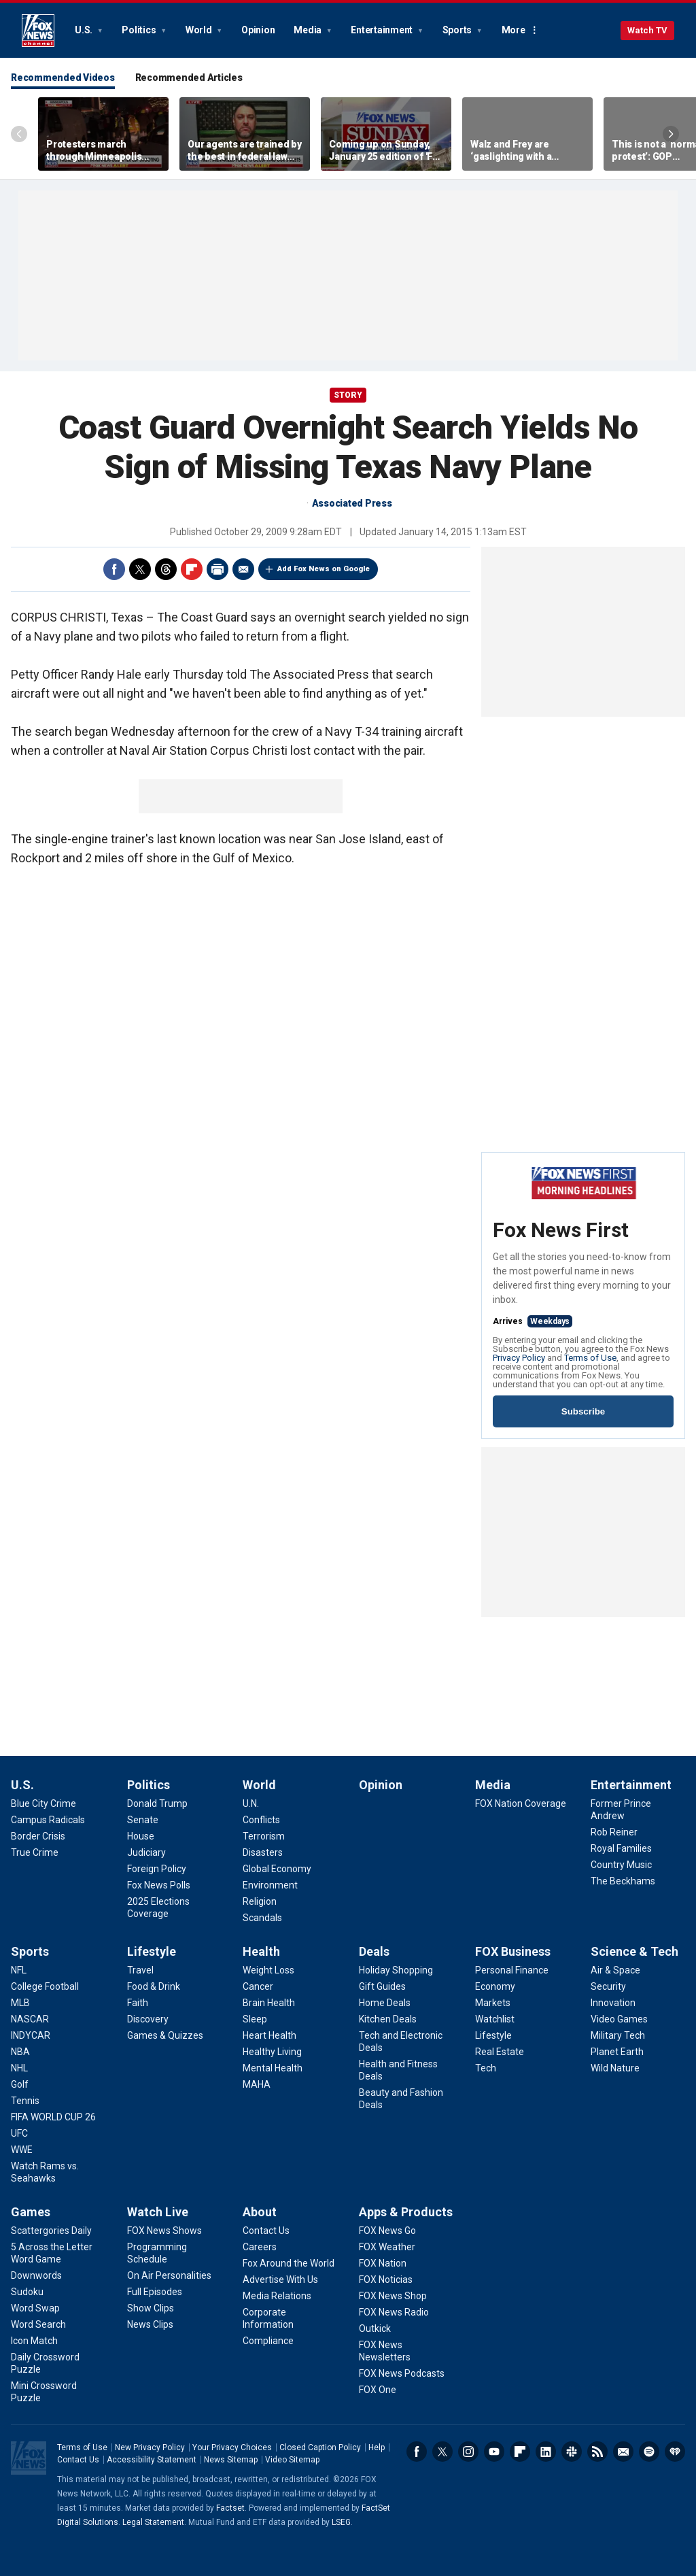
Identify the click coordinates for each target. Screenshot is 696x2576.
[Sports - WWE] (22, 2149)
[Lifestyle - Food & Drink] (153, 1986)
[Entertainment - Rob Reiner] (614, 1832)
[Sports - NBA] (20, 2051)
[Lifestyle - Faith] (137, 2002)
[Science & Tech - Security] (608, 1986)
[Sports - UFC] (19, 2133)
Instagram (468, 2451)
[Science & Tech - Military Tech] (618, 2035)
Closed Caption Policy (320, 2447)
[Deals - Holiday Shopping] (396, 1970)
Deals (374, 1951)
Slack (571, 2451)
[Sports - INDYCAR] (30, 2035)
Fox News (38, 30)
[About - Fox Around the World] (288, 2263)
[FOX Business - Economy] (495, 1986)
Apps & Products (406, 2212)
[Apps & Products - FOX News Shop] (393, 2295)
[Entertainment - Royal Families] (621, 1848)
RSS (597, 2451)
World (200, 29)
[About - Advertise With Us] (280, 2279)
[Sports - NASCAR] (30, 2019)
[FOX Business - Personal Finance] (512, 1970)
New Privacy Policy (150, 2447)
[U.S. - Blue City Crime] (43, 1803)
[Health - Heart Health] (269, 2035)
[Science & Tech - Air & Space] (615, 1970)
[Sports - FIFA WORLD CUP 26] (53, 2117)
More (513, 29)
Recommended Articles (189, 77)
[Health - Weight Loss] (268, 1970)
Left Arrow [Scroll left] (19, 134)
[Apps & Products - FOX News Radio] (394, 2312)
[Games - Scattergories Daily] (51, 2230)
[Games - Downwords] (36, 2275)
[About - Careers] (260, 2246)
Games (30, 2212)
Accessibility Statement (151, 2459)
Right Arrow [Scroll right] (671, 134)
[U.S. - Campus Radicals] (48, 1819)
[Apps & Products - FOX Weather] (387, 2246)
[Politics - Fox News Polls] (158, 1885)
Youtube (494, 2451)
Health (261, 1951)
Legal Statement (153, 2522)
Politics (140, 29)
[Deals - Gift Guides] (382, 1986)
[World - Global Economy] (277, 1868)
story (348, 395)
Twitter (140, 569)
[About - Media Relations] (277, 2295)
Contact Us (78, 2459)
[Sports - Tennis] (25, 2100)
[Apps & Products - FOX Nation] (382, 2263)
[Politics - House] (140, 1836)
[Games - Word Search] (38, 2324)
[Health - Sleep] (255, 2019)
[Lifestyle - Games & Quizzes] (165, 2035)
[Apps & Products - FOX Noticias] (386, 2279)
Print (217, 569)
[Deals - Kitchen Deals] (388, 2019)
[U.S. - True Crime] (34, 1852)
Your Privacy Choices (232, 2447)
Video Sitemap (292, 2459)
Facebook (114, 569)
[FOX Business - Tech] (485, 2068)
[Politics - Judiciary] (146, 1852)
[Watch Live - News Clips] (150, 2324)
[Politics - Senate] (142, 1819)
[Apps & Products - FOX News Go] (387, 2230)
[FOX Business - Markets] (492, 2002)
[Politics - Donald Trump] (157, 1803)
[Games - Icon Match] (34, 2340)
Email (243, 569)
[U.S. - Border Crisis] (38, 1836)
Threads (166, 569)
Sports (458, 29)
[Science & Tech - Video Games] (619, 2019)
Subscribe (583, 1411)
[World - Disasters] (263, 1852)
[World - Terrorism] (264, 1836)
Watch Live (157, 2212)
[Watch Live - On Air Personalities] (169, 2275)
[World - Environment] (270, 1885)
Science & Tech (634, 1951)
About (260, 2212)
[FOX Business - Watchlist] (495, 2019)
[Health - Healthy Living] (272, 2051)
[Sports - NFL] (19, 1970)
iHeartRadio (675, 2451)
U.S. (84, 29)
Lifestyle (151, 1951)
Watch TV (647, 30)
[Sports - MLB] (20, 2002)
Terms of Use (590, 1358)
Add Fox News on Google (323, 568)
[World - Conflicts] (261, 1819)
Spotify (649, 2451)
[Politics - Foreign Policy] (156, 1868)
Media (309, 29)
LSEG (341, 2522)
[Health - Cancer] (258, 1986)
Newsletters (623, 2451)
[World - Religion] (260, 1901)
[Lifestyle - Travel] (140, 1970)
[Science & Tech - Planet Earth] (617, 2051)
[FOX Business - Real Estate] (499, 2051)
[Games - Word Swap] (35, 2308)
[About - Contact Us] (266, 2230)
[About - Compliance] (268, 2340)
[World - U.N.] (251, 1803)
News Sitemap (231, 2459)
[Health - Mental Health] (272, 2068)
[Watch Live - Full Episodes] (154, 2291)
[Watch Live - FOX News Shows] (164, 2230)
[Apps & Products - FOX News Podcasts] (402, 2373)
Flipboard (192, 569)
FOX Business (513, 1951)
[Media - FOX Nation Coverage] (520, 1803)
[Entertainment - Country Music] (621, 1864)
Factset (230, 2508)
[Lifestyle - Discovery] (148, 2019)
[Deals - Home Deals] (385, 2002)
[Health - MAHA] (257, 2084)
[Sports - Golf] (20, 2084)
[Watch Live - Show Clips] (150, 2308)
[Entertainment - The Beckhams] (623, 1881)
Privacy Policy (519, 1358)
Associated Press (352, 503)
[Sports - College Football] (45, 1986)
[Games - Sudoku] (27, 2291)
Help (376, 2447)
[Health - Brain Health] (269, 2002)
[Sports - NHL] (19, 2068)
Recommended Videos (63, 77)
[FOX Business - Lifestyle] (493, 2035)
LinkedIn (546, 2451)
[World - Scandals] (262, 1917)
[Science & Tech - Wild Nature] (615, 2068)
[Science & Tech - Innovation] (613, 2002)
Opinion (258, 29)
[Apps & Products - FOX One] (377, 2389)
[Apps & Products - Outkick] (375, 2328)
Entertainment (383, 29)
